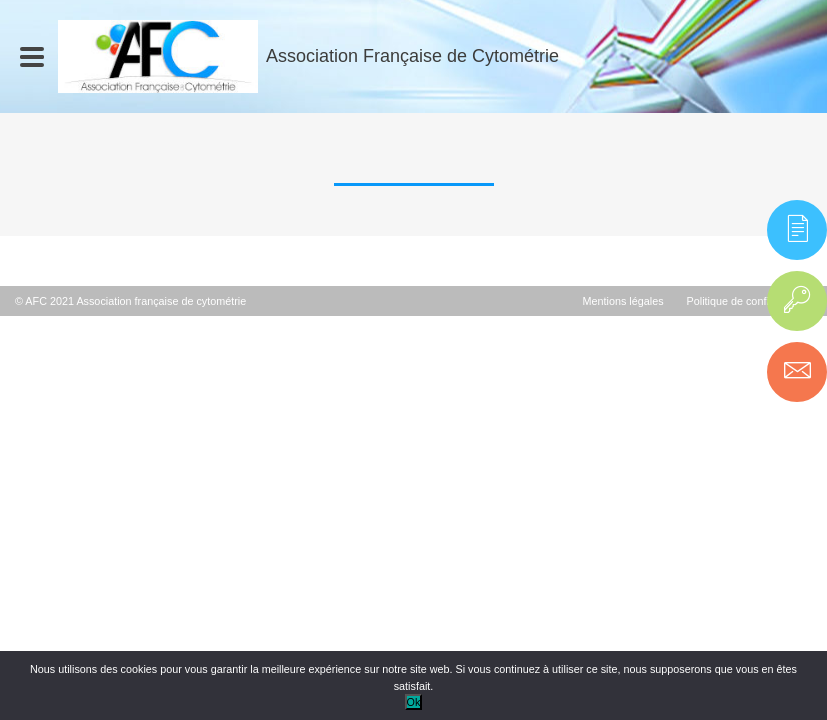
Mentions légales (623, 301)
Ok (414, 702)
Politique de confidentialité (749, 301)
